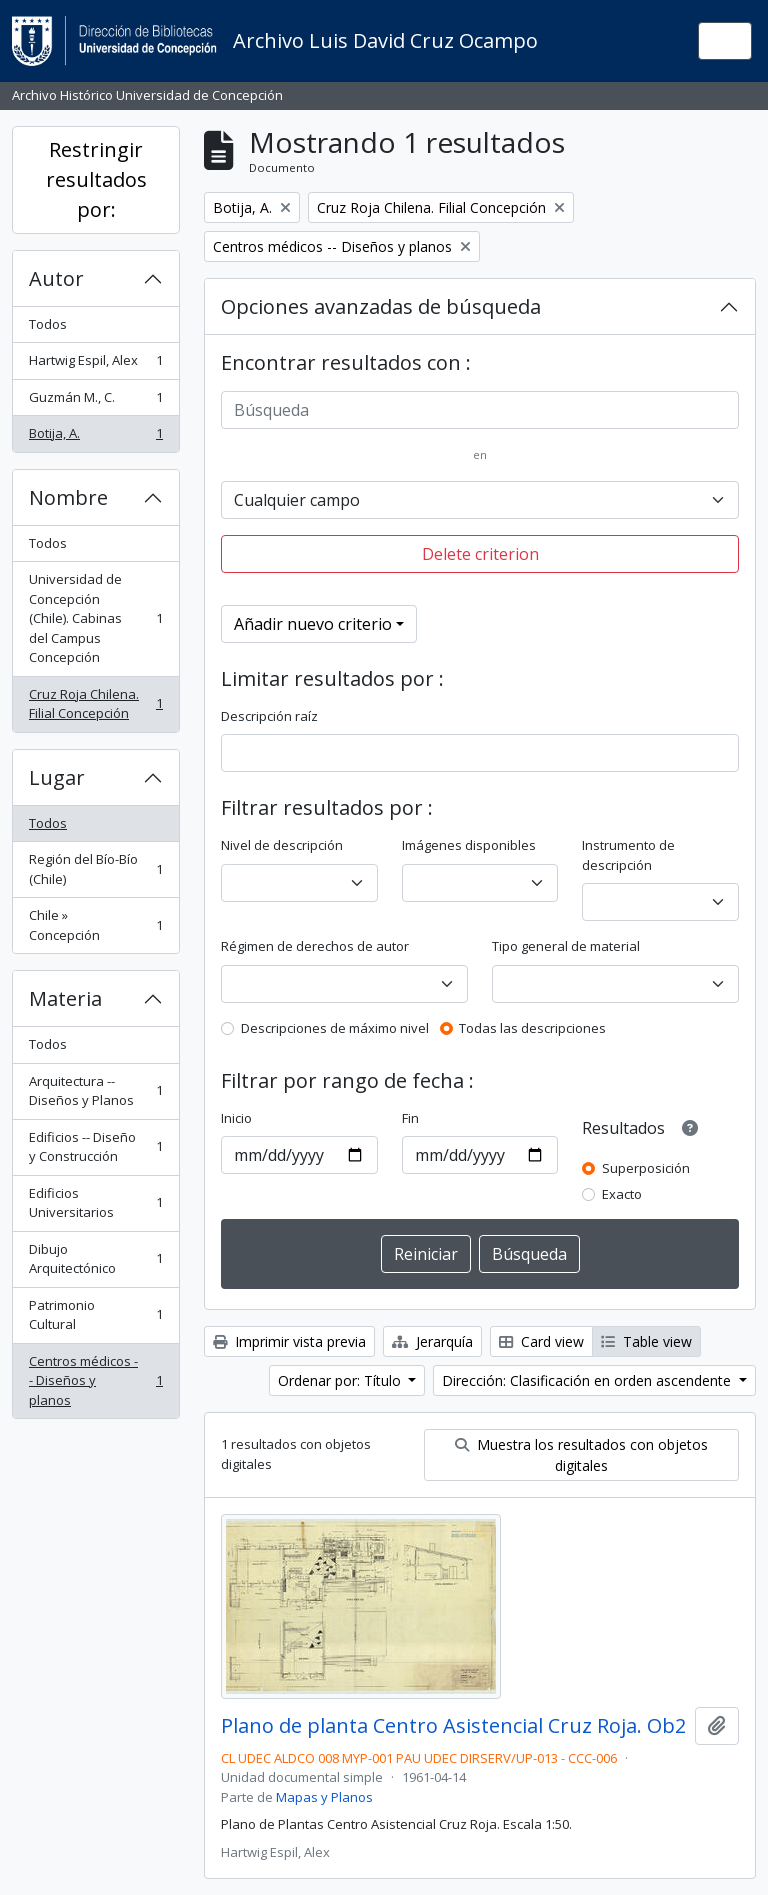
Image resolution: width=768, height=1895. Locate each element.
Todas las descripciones (532, 1028)
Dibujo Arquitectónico (95, 1259)
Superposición (646, 1168)
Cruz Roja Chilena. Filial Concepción (95, 704)
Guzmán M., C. (95, 401)
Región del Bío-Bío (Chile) (95, 869)
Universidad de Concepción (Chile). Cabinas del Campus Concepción (95, 618)
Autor (56, 278)
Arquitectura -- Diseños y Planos (95, 1091)
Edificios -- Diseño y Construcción (95, 1147)
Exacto (622, 1194)
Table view (646, 1341)
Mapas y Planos (324, 1797)
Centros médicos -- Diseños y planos (95, 1380)
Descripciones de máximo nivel (335, 1028)
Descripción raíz (269, 716)
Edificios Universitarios (95, 1203)
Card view (541, 1341)
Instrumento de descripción (628, 855)
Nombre (68, 497)
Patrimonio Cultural (95, 1315)
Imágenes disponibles (469, 845)
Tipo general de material (566, 946)
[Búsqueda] (480, 410)
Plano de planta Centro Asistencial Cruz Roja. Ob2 (453, 1726)
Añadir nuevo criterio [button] (313, 624)
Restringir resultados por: (96, 179)
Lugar (57, 777)
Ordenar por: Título (341, 1380)
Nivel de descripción (282, 845)
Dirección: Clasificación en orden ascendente (588, 1380)
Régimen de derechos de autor (315, 946)
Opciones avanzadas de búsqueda (381, 306)
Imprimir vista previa (289, 1341)
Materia (65, 998)
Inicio (236, 1118)
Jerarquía (432, 1341)
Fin (410, 1118)
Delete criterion (480, 554)
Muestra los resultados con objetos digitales (581, 1455)
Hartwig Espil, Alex (95, 364)
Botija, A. (95, 437)
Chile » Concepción (95, 925)
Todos (48, 324)
